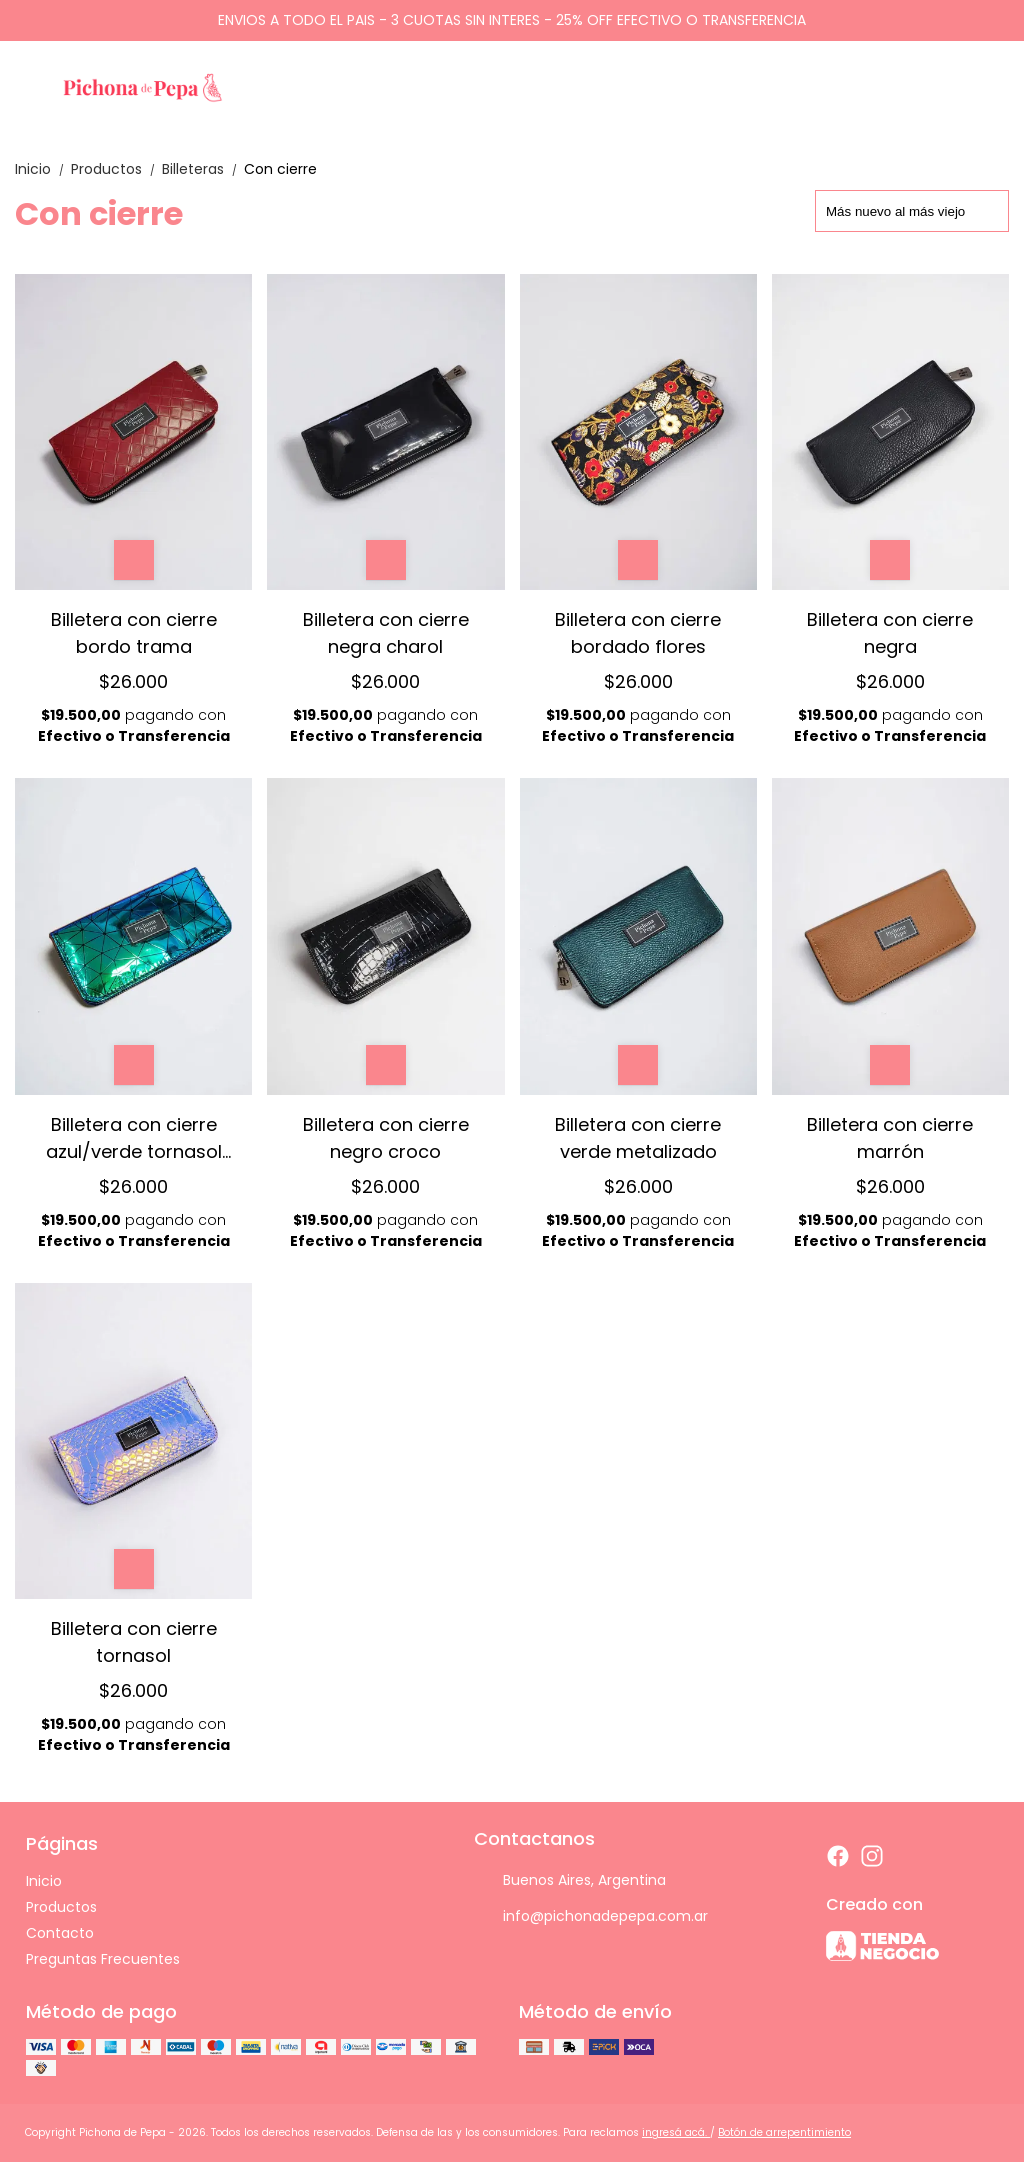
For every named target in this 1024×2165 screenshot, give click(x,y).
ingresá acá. (676, 2132)
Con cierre (280, 169)
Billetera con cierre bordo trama (134, 632)
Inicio (43, 169)
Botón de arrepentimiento (784, 2132)
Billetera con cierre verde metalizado (638, 1137)
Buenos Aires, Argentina (570, 1881)
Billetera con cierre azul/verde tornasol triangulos (134, 1137)
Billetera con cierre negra (890, 632)
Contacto (60, 1933)
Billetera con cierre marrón (890, 1137)
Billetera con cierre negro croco (386, 1137)
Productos (116, 169)
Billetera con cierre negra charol (386, 632)
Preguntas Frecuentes (103, 1959)
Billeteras (203, 169)
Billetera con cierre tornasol (134, 1641)
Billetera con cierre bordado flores (638, 632)
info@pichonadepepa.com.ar (591, 1917)
